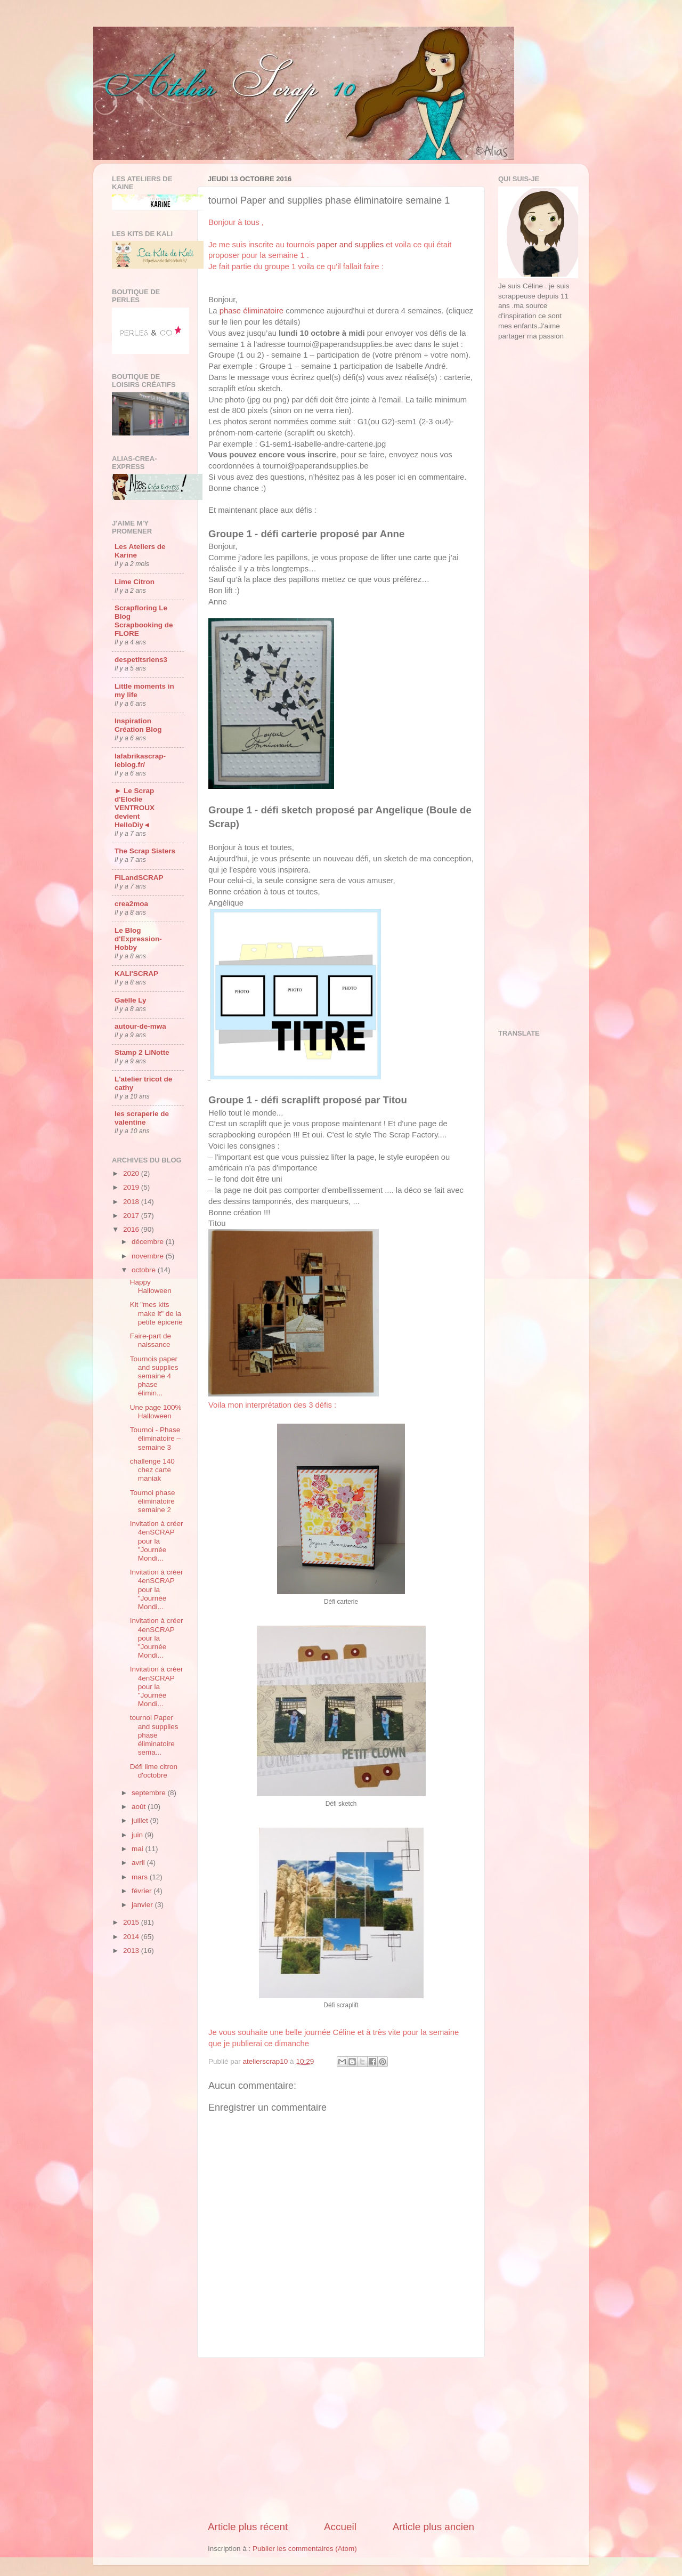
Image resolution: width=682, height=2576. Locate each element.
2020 (132, 1173)
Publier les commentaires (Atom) (305, 2549)
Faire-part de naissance (150, 1340)
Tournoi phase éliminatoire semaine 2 (152, 1501)
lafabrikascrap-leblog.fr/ (140, 760)
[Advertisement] (341, 2439)
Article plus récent (248, 2526)
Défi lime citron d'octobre (153, 1771)
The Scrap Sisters (145, 851)
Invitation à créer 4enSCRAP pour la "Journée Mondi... (156, 1541)
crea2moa (131, 904)
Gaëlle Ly (131, 1000)
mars (141, 1877)
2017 (132, 1216)
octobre (145, 1270)
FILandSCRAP (139, 878)
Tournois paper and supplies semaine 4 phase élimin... (154, 1376)
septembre (150, 1793)
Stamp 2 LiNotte (142, 1052)
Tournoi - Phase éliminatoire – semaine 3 (155, 1438)
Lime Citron (135, 582)
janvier (143, 1905)
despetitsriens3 (141, 660)
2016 (132, 1229)
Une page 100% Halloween (156, 1411)
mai (138, 1849)
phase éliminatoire (251, 310)
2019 (132, 1187)
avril (139, 1863)
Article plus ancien (433, 2526)
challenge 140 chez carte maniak (152, 1469)
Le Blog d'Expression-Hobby (138, 938)
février (142, 1891)
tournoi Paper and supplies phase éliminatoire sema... (154, 1735)
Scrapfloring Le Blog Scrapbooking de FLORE (144, 620)
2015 (132, 1922)
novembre (149, 1256)
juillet (141, 1820)
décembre (149, 1242)
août (140, 1807)
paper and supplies (349, 244)
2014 (132, 1937)
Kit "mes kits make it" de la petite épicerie (156, 1313)
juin (138, 1835)
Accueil (340, 2526)
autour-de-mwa (140, 1026)
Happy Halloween (151, 1286)
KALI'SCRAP (136, 974)
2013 (132, 1951)
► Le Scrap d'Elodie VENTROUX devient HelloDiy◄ (135, 808)
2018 (132, 1202)
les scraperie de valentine (142, 1118)
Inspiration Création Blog (138, 725)
